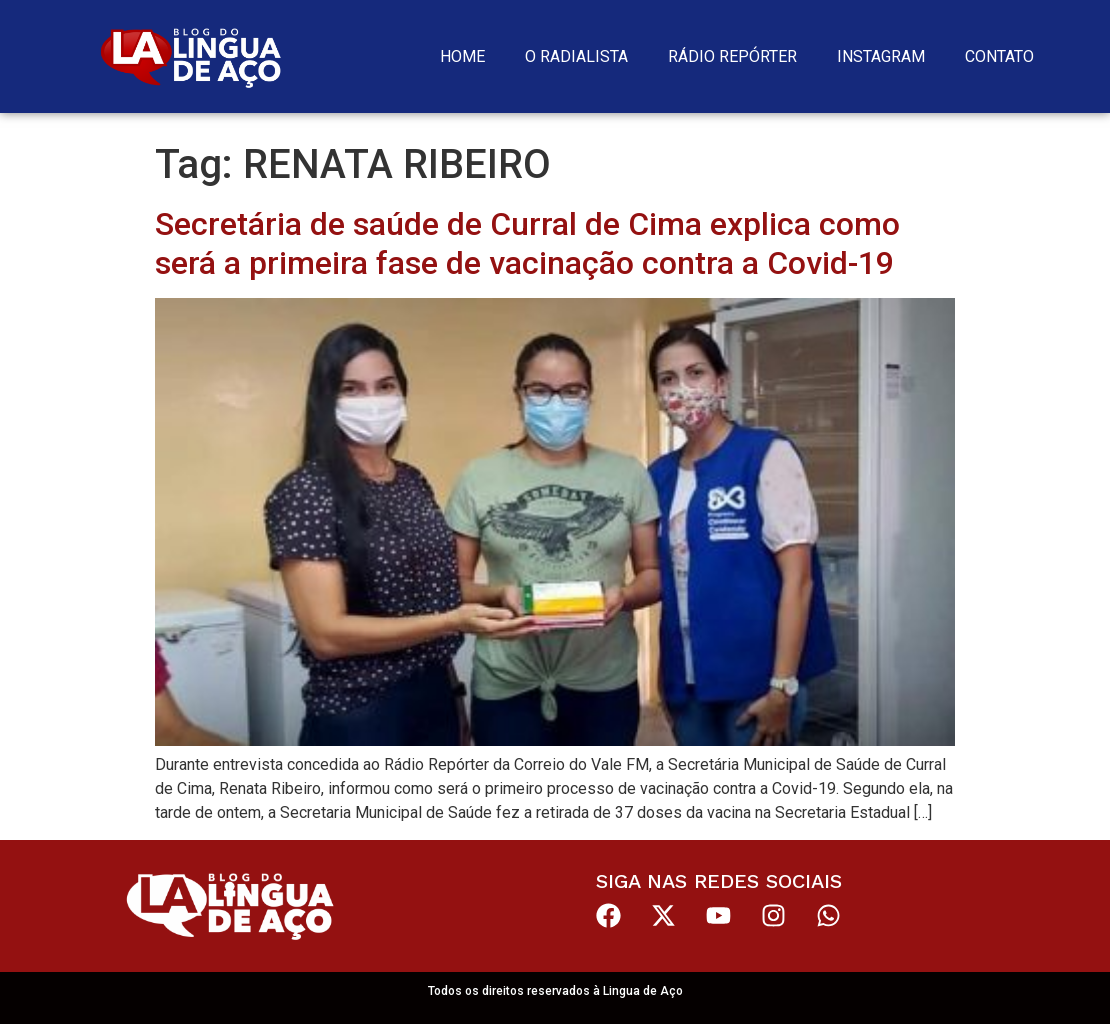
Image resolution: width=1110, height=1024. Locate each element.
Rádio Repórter (732, 56)
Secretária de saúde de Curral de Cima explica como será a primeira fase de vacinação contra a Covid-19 (527, 243)
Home (462, 56)
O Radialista (576, 56)
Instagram (881, 56)
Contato (999, 56)
